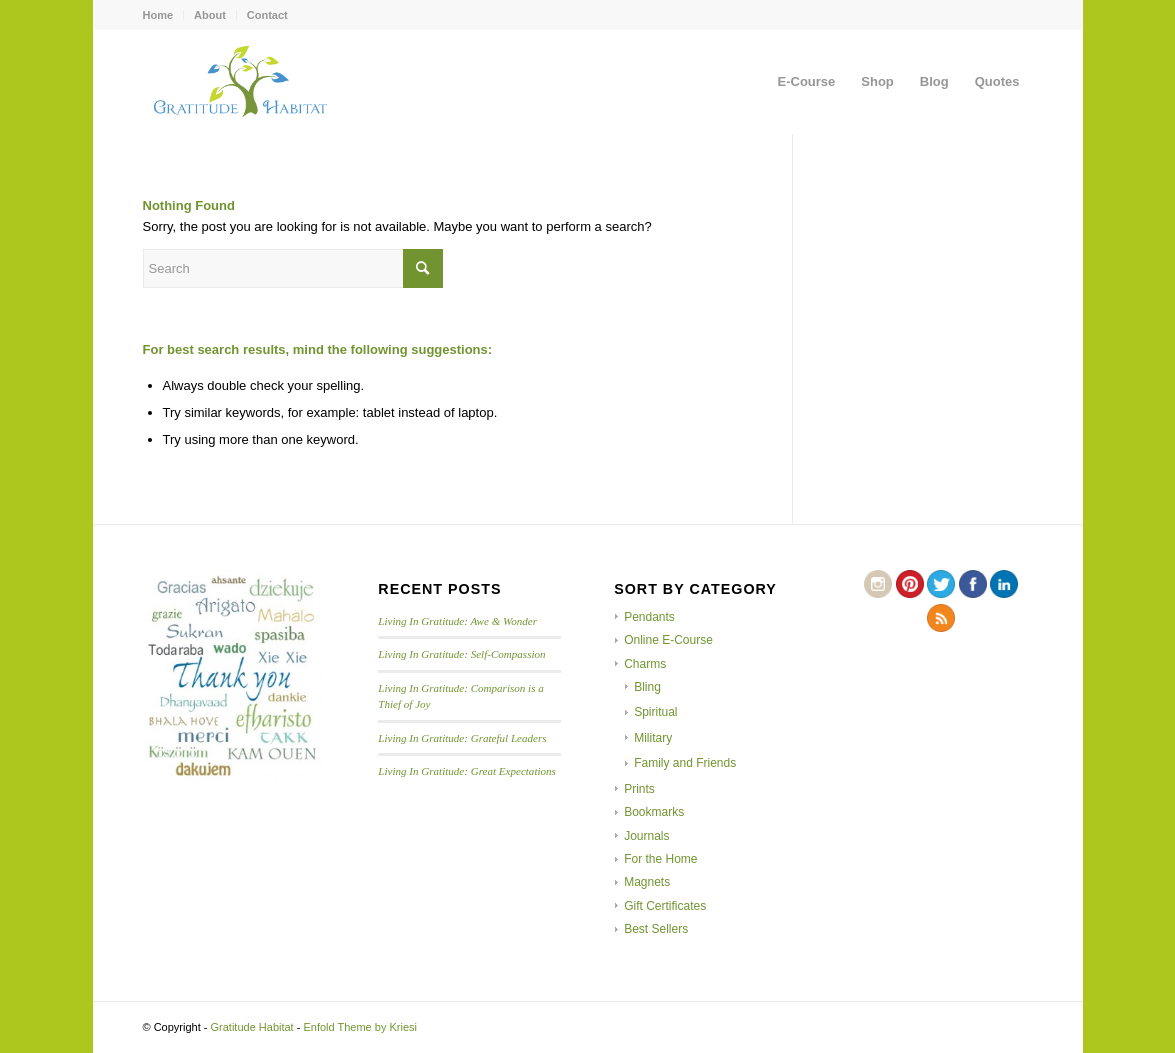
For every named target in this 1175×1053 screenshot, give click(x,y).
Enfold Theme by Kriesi (360, 1027)
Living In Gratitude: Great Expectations (467, 771)
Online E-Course (668, 640)
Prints (639, 789)
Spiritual (655, 712)
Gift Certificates (665, 906)
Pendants (649, 617)
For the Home (660, 859)
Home (158, 15)
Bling (647, 687)
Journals (646, 836)
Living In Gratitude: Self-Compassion (461, 654)
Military (653, 738)
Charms (645, 664)
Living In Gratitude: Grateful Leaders (462, 738)
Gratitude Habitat (252, 1027)
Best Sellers (656, 929)
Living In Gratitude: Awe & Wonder (457, 621)
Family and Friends (685, 763)
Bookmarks (654, 812)
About (210, 15)
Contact (267, 15)
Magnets (647, 882)
